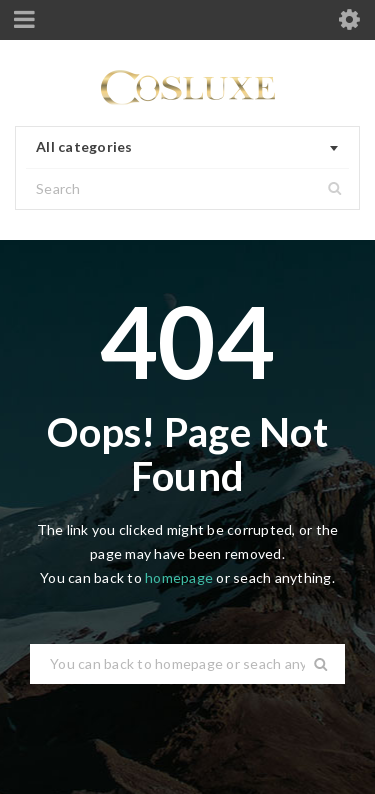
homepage (179, 577)
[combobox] (187, 148)
